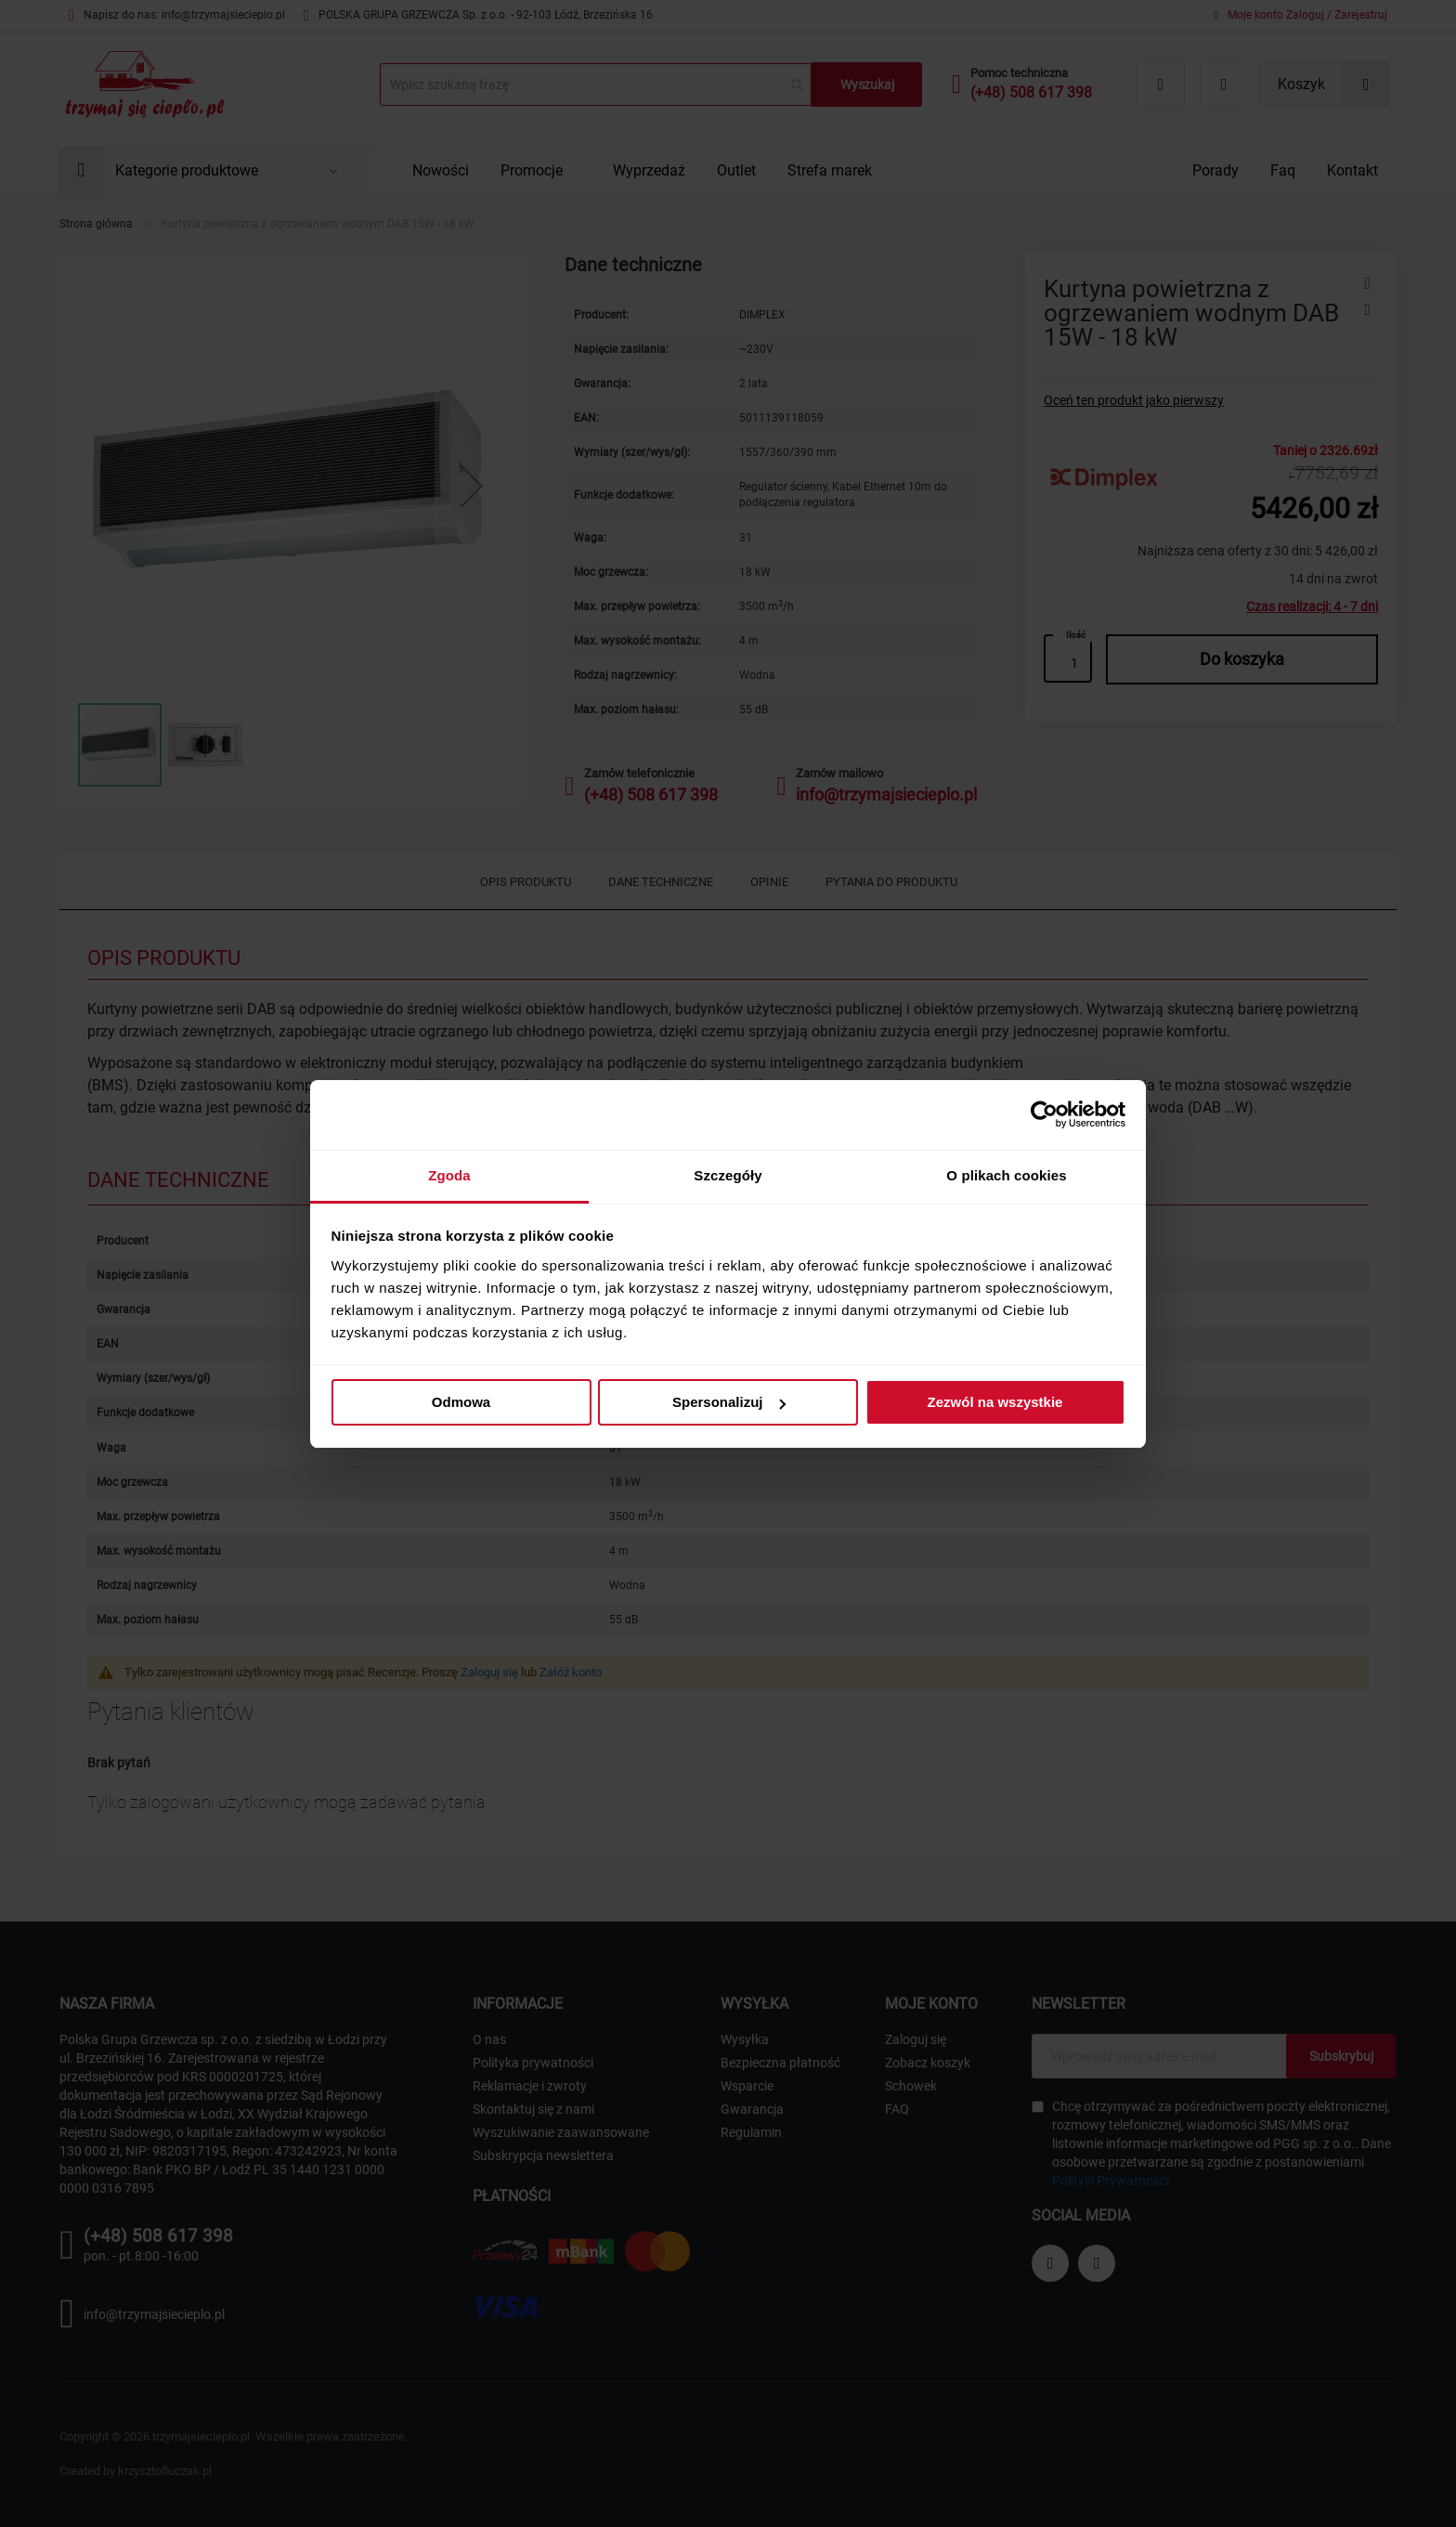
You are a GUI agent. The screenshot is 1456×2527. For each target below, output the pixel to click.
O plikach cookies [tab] (1006, 1175)
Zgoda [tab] (449, 1175)
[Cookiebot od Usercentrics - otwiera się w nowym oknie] (1044, 1114)
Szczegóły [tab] (727, 1175)
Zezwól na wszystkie (995, 1402)
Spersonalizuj (729, 1402)
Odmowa (461, 1402)
